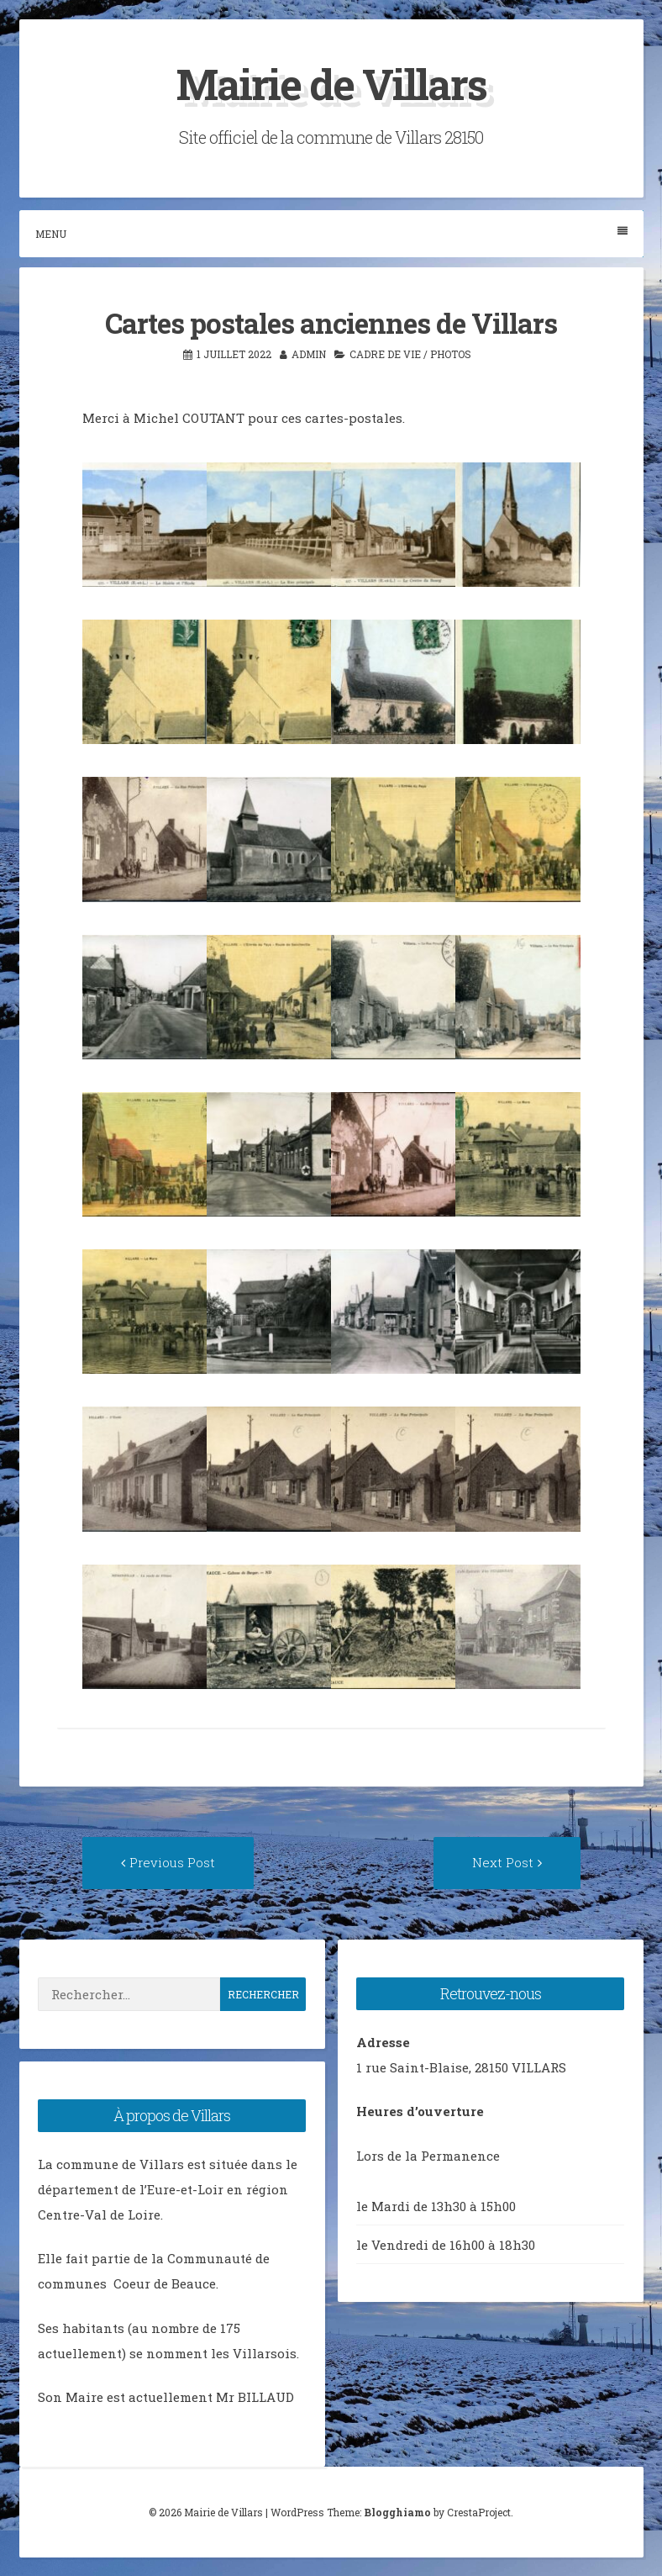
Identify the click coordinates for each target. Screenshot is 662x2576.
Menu (331, 233)
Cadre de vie (385, 354)
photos (450, 354)
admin (309, 354)
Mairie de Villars (331, 84)
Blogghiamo (397, 2512)
